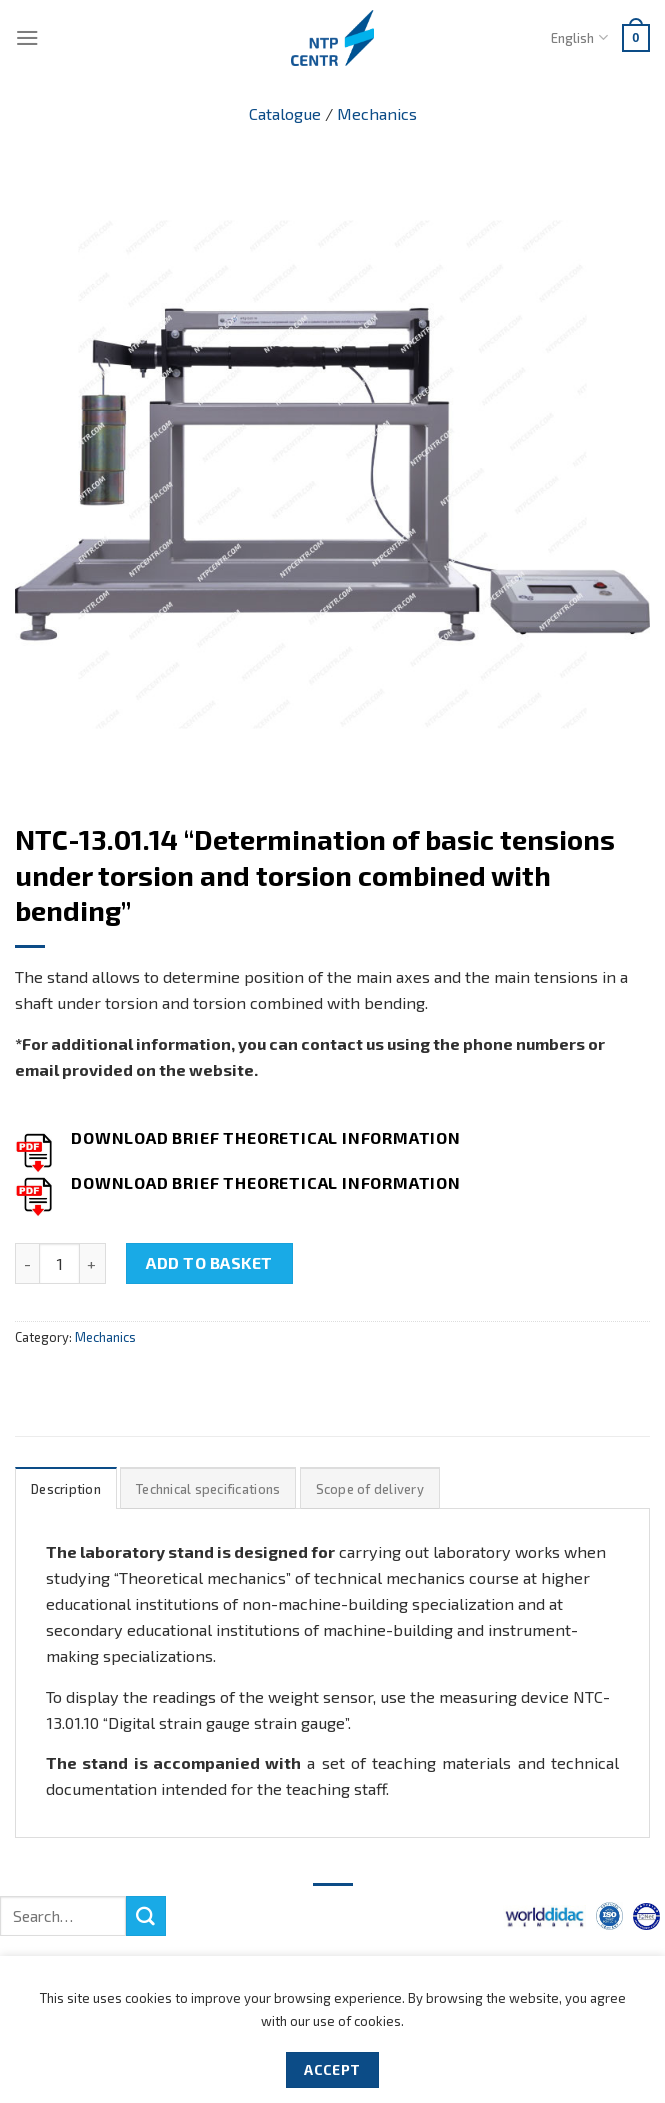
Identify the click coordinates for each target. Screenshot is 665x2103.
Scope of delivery (370, 1489)
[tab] (66, 1488)
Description (66, 1489)
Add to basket (209, 1262)
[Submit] (146, 1916)
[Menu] (27, 37)
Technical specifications (208, 1489)
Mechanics (377, 113)
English (579, 37)
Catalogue (285, 113)
